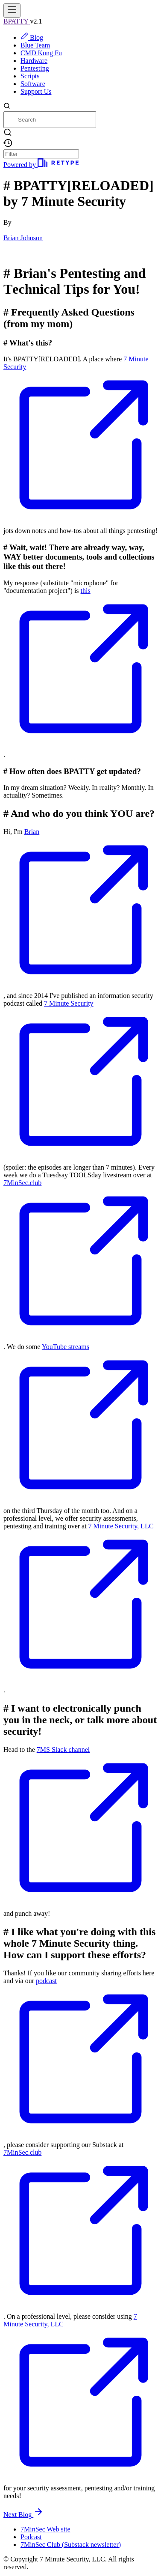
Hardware (33, 60)
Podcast (31, 2536)
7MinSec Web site (45, 2529)
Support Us (35, 91)
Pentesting (34, 68)
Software (32, 83)
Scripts (29, 76)
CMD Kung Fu (41, 53)
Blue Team (35, 45)
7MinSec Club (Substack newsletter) (70, 2544)
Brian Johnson (23, 237)
